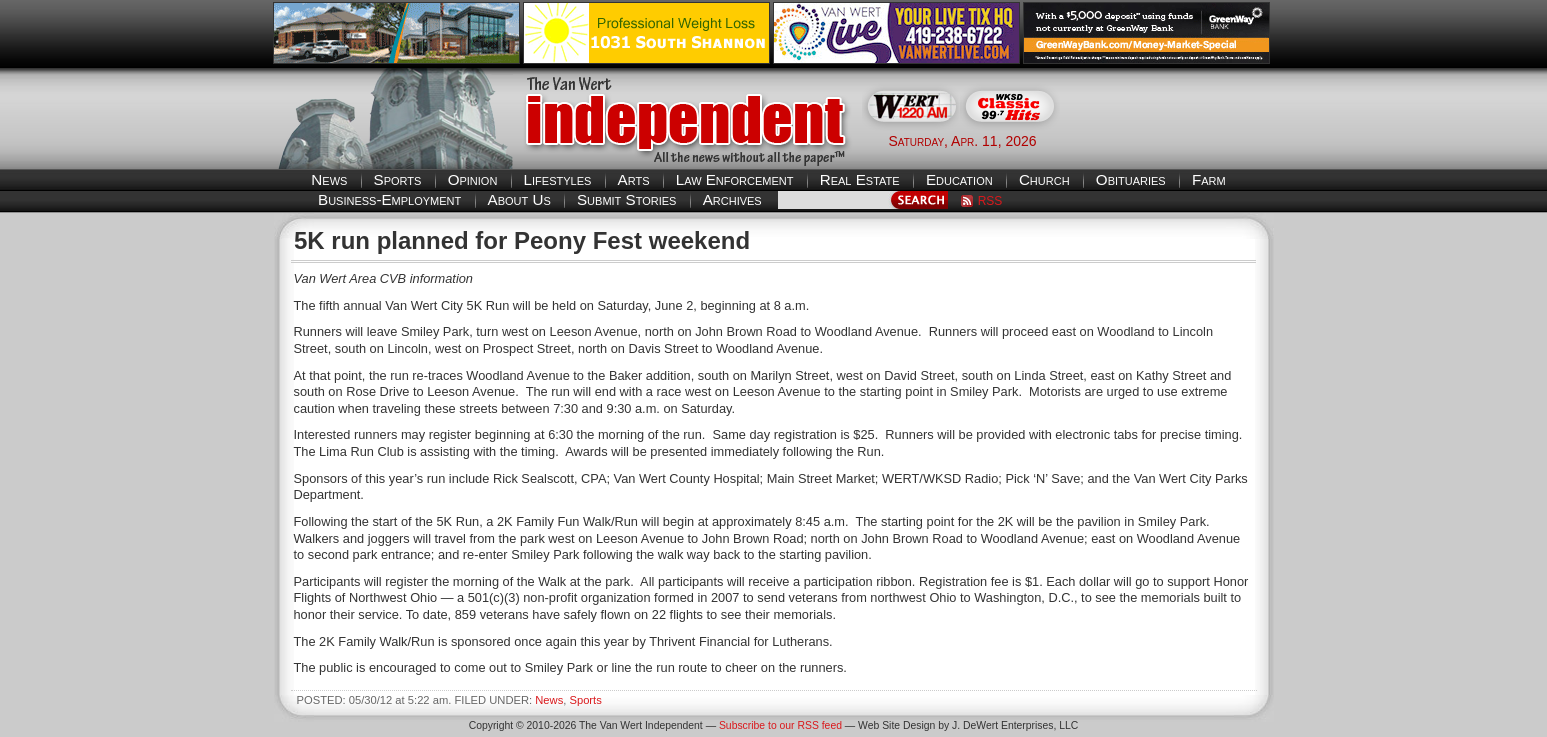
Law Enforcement (735, 179)
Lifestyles (558, 179)
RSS (990, 201)
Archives (732, 199)
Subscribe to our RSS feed (780, 725)
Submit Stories (626, 199)
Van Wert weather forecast (1175, 140)
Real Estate (860, 179)
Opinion (473, 179)
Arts (634, 179)
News (329, 179)
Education (959, 179)
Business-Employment (389, 199)
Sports (398, 179)
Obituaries (1131, 179)
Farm (1209, 179)
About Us (519, 199)
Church (1044, 179)
